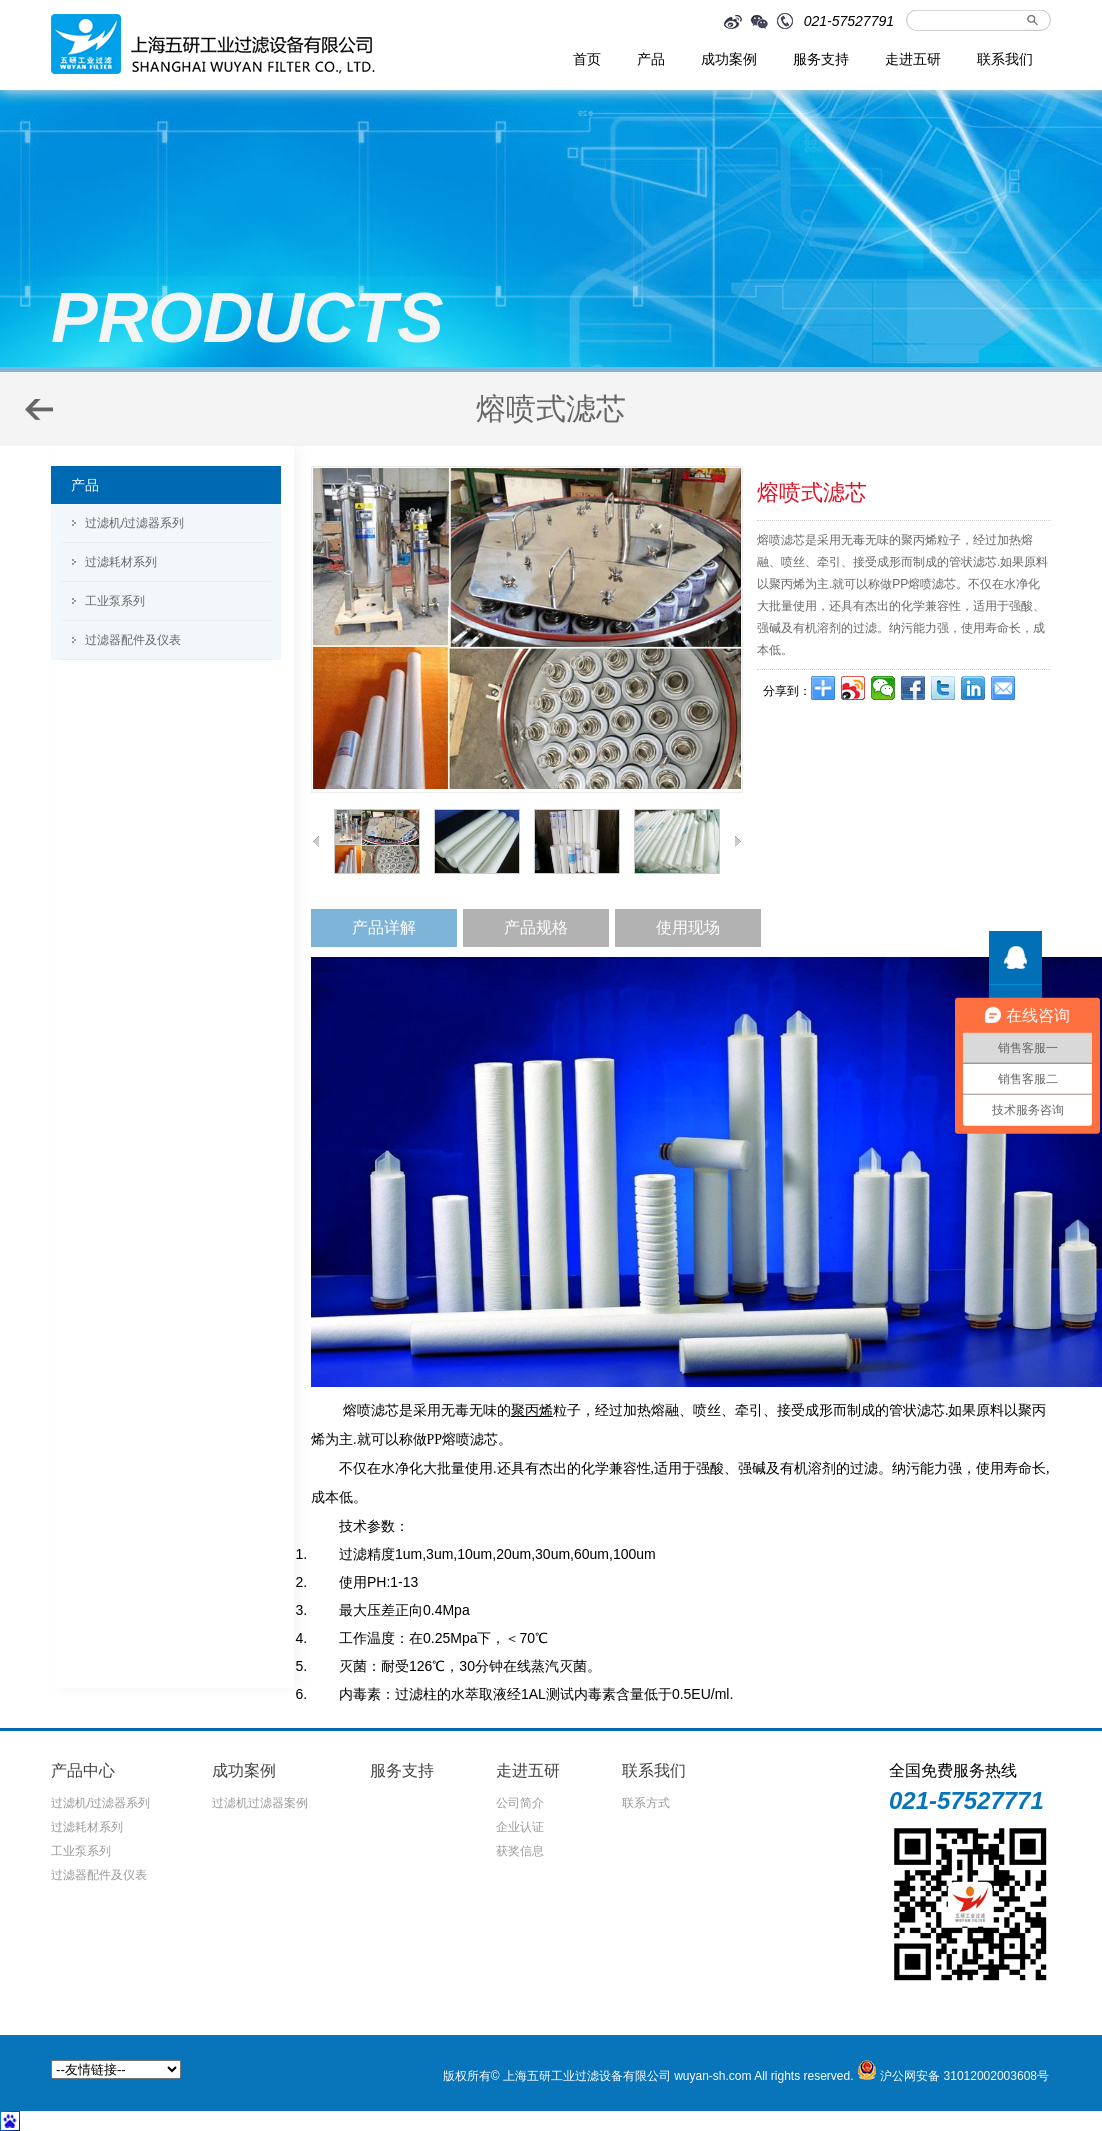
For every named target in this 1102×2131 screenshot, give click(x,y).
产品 (651, 59)
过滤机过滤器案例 (260, 1803)
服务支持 (821, 59)
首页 (587, 59)
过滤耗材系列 (121, 562)
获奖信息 (520, 1851)
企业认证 (520, 1827)
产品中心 (83, 1770)
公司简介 (520, 1803)
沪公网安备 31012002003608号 (964, 2076)
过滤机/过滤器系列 (134, 523)
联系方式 (646, 1803)
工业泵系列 (115, 601)
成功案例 (729, 59)
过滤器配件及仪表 (133, 640)
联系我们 (1005, 59)
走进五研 (913, 59)
